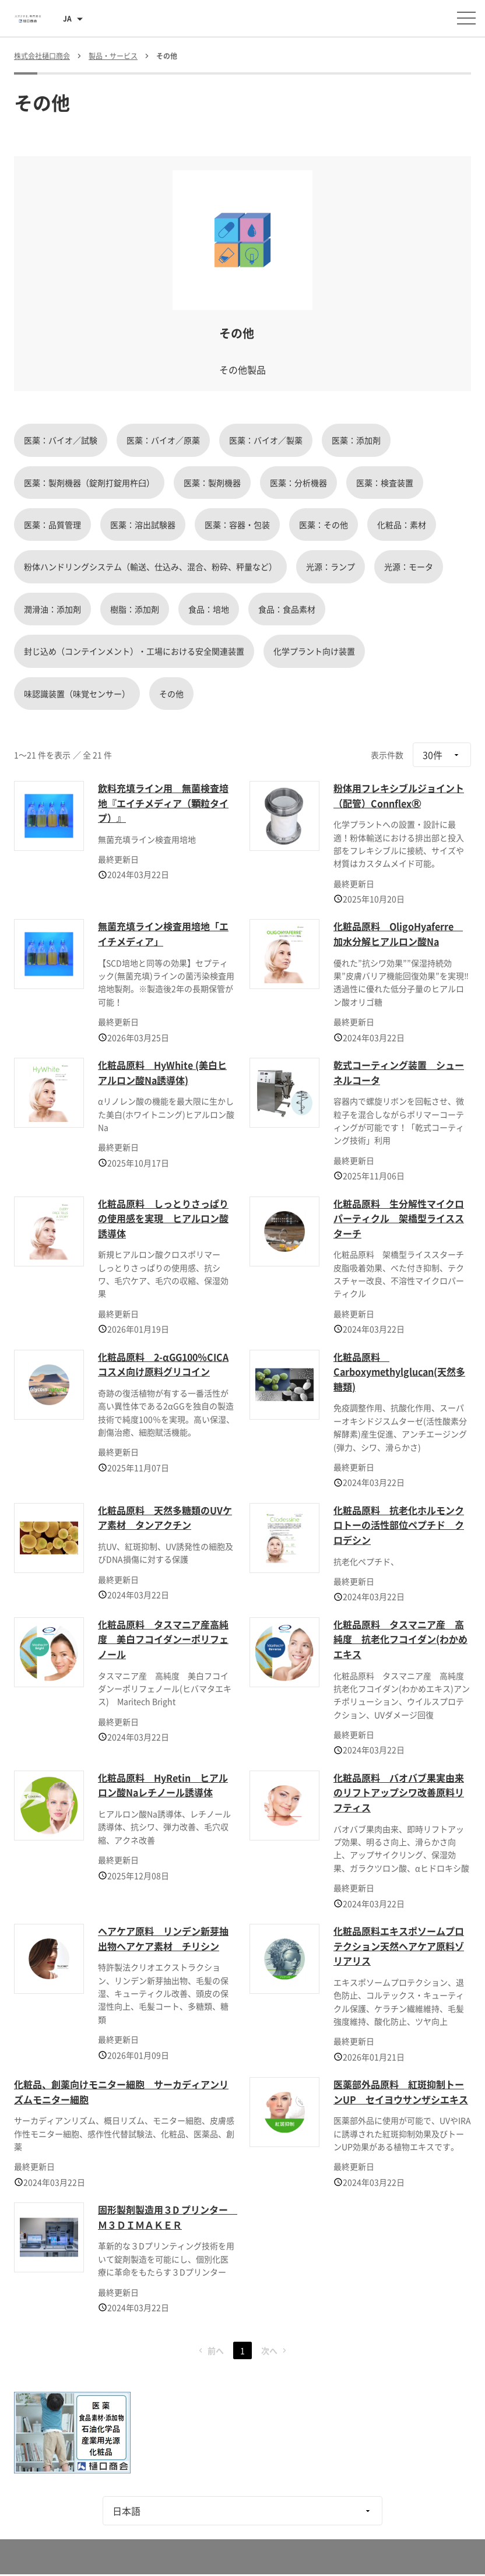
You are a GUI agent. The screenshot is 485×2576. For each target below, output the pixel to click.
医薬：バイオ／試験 (60, 440)
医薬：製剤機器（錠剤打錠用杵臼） (89, 482)
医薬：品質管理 (52, 524)
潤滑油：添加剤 (52, 609)
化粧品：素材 (401, 524)
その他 (171, 693)
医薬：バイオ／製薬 (266, 440)
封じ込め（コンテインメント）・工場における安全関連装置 (134, 651)
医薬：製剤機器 (212, 482)
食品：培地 (208, 609)
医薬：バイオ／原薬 (163, 440)
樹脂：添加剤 (134, 609)
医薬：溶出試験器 (142, 524)
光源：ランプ (330, 566)
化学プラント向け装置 (314, 651)
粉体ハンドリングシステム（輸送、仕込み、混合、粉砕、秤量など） (150, 566)
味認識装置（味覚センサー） (77, 693)
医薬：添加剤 (356, 440)
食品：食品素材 (286, 609)
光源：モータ (408, 566)
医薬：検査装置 (384, 482)
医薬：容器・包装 (237, 524)
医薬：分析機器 (298, 482)
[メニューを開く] (466, 18)
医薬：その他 (323, 524)
